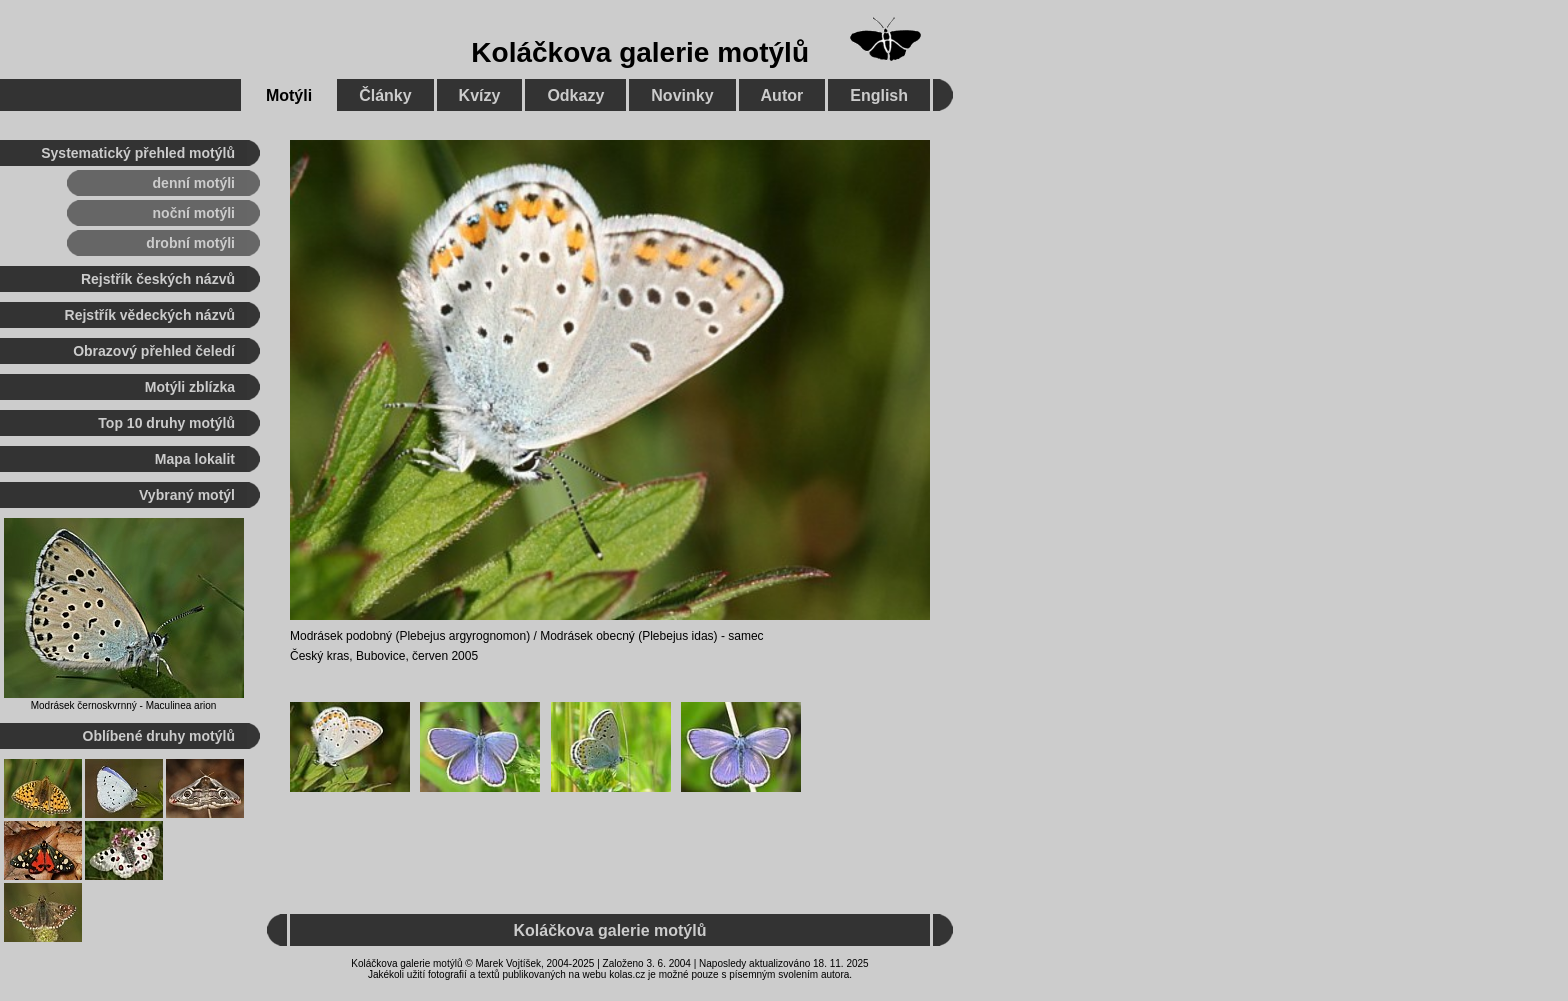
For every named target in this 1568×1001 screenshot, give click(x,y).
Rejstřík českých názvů (158, 279)
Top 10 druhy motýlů (166, 423)
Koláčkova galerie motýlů (640, 52)
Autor (782, 95)
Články (385, 95)
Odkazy (575, 95)
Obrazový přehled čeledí (154, 351)
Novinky (682, 95)
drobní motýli (190, 243)
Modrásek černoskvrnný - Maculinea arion (124, 705)
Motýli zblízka (190, 387)
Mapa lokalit (195, 459)
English (879, 95)
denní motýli (194, 183)
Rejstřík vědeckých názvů (150, 315)
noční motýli (194, 213)
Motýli (289, 95)
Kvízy (480, 95)
